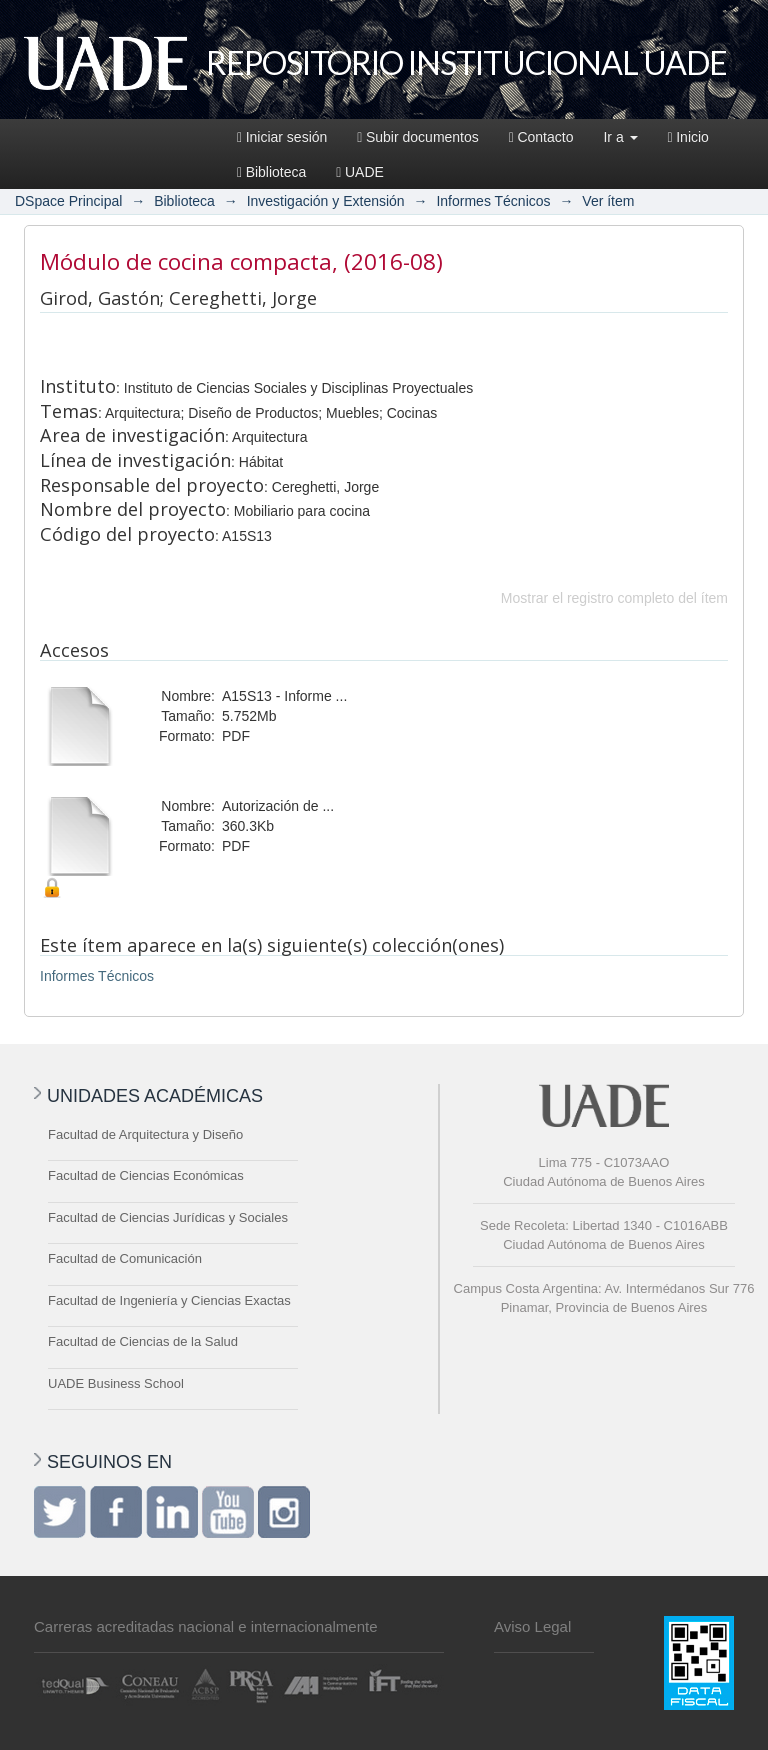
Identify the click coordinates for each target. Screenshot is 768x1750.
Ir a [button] (620, 137)
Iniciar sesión (282, 137)
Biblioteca (271, 172)
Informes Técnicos (493, 201)
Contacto (541, 137)
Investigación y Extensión (326, 201)
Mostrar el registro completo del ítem (614, 598)
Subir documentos (417, 137)
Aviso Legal (532, 1626)
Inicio (688, 137)
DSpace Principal (68, 201)
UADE (360, 172)
